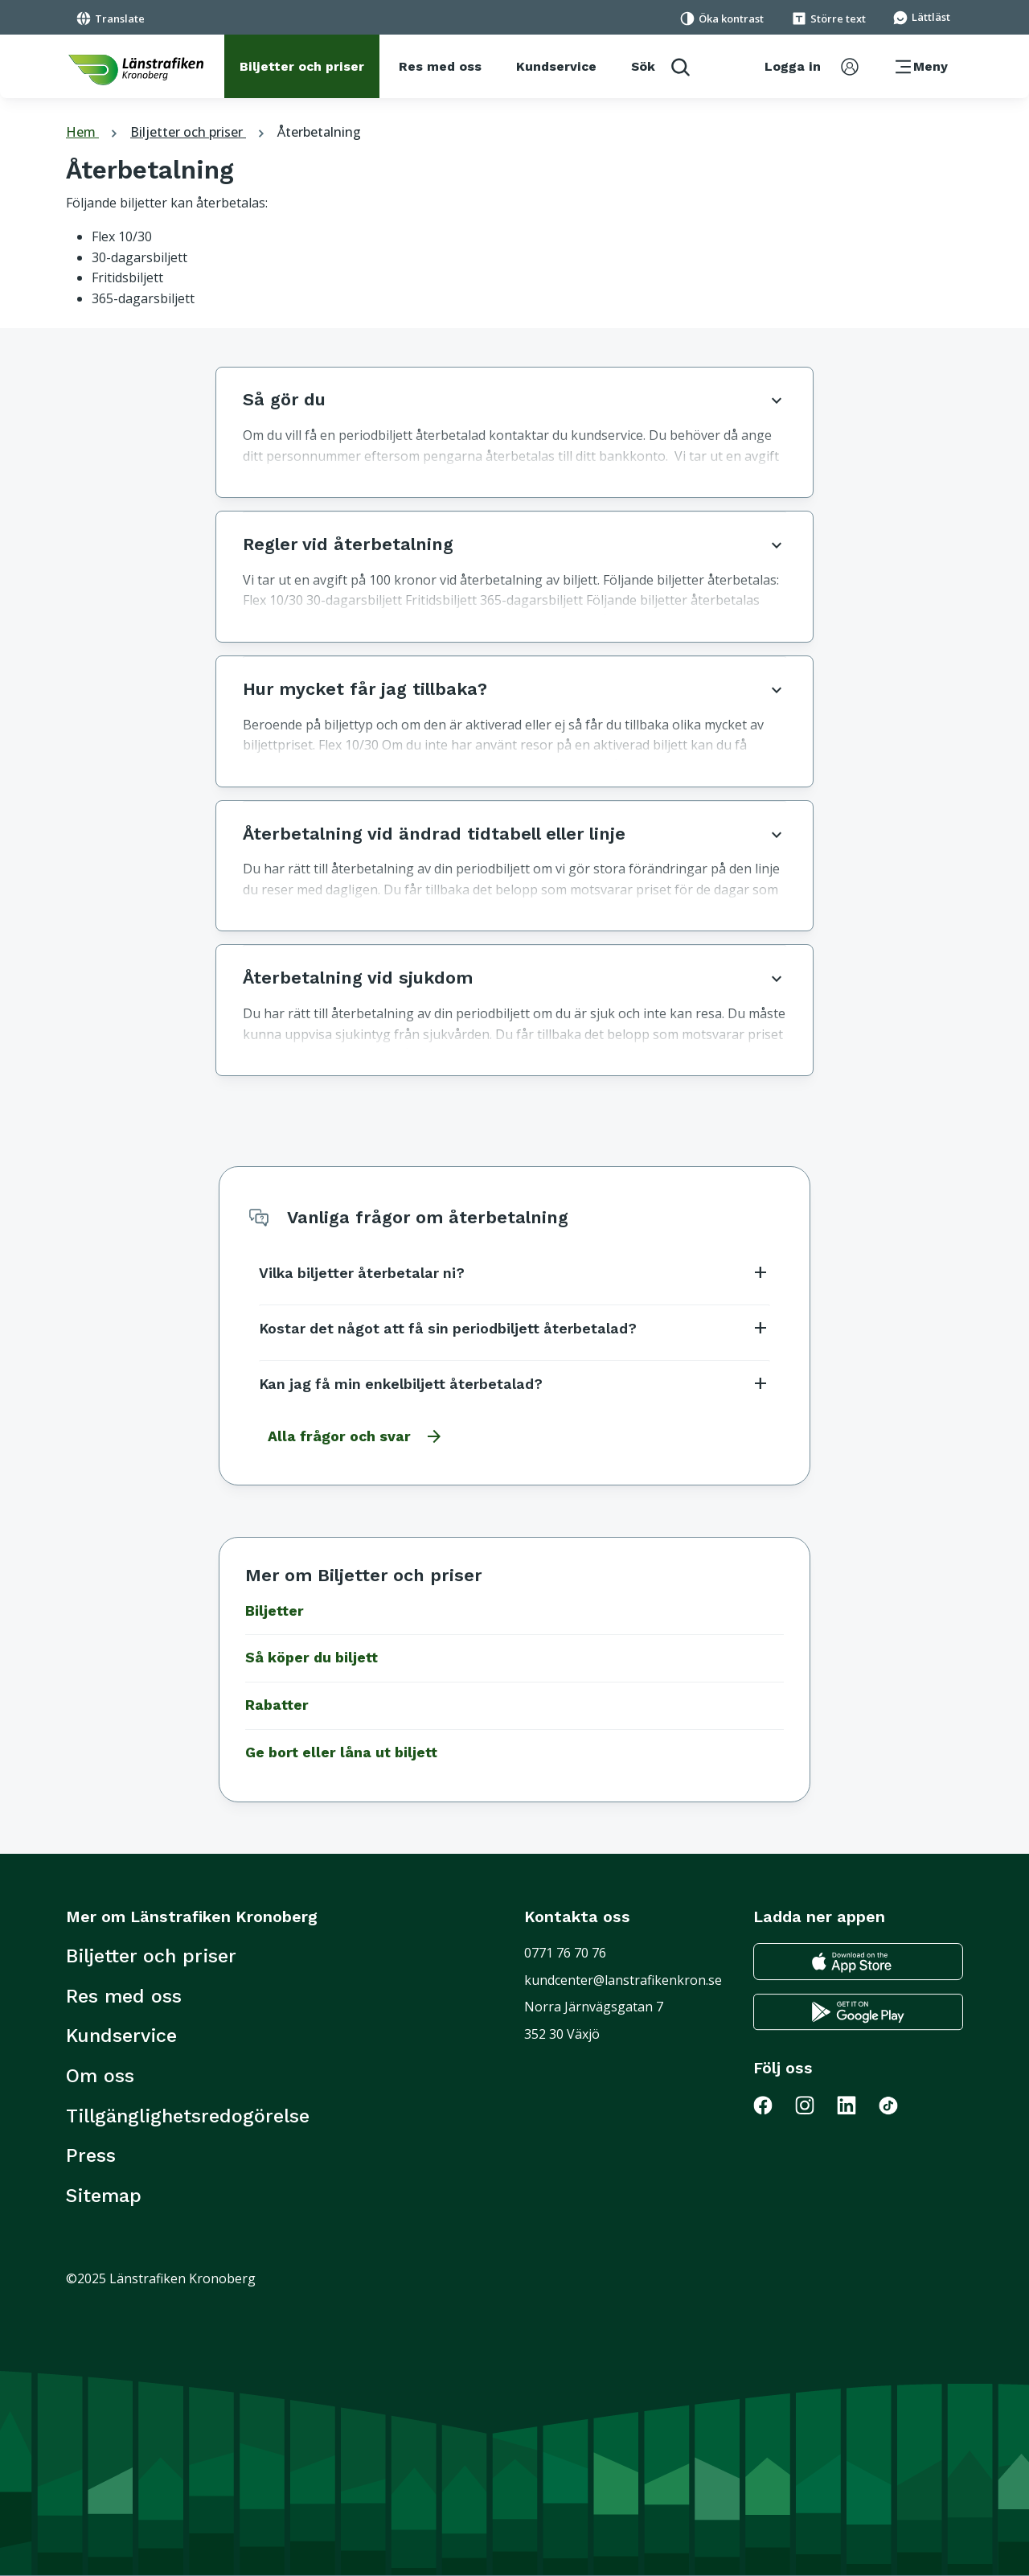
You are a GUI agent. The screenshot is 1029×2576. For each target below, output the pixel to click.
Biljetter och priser (199, 132)
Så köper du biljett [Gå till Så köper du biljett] (311, 1657)
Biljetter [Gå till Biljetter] (274, 1611)
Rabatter (277, 1705)
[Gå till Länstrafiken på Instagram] (814, 2104)
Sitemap (103, 2195)
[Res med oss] (440, 67)
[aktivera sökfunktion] (660, 66)
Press (91, 2155)
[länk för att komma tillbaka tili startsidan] (136, 69)
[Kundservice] (556, 67)
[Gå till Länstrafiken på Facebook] (772, 2104)
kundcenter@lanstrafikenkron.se (623, 1980)
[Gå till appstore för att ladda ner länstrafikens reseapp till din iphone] (858, 1961)
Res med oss (124, 1996)
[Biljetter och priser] (301, 67)
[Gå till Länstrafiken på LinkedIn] (856, 2104)
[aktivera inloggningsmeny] (811, 67)
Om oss (100, 2075)
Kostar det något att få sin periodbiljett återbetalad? (514, 1328)
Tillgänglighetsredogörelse (188, 2116)
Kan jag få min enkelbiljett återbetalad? (514, 1383)
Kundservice (121, 2035)
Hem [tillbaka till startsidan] (93, 132)
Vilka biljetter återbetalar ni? (514, 1272)
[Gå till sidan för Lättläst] (921, 16)
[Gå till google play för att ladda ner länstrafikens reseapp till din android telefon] (858, 2012)
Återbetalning (319, 132)
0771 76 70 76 (565, 1953)
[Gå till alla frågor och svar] (351, 1436)
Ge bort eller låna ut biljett (341, 1752)
